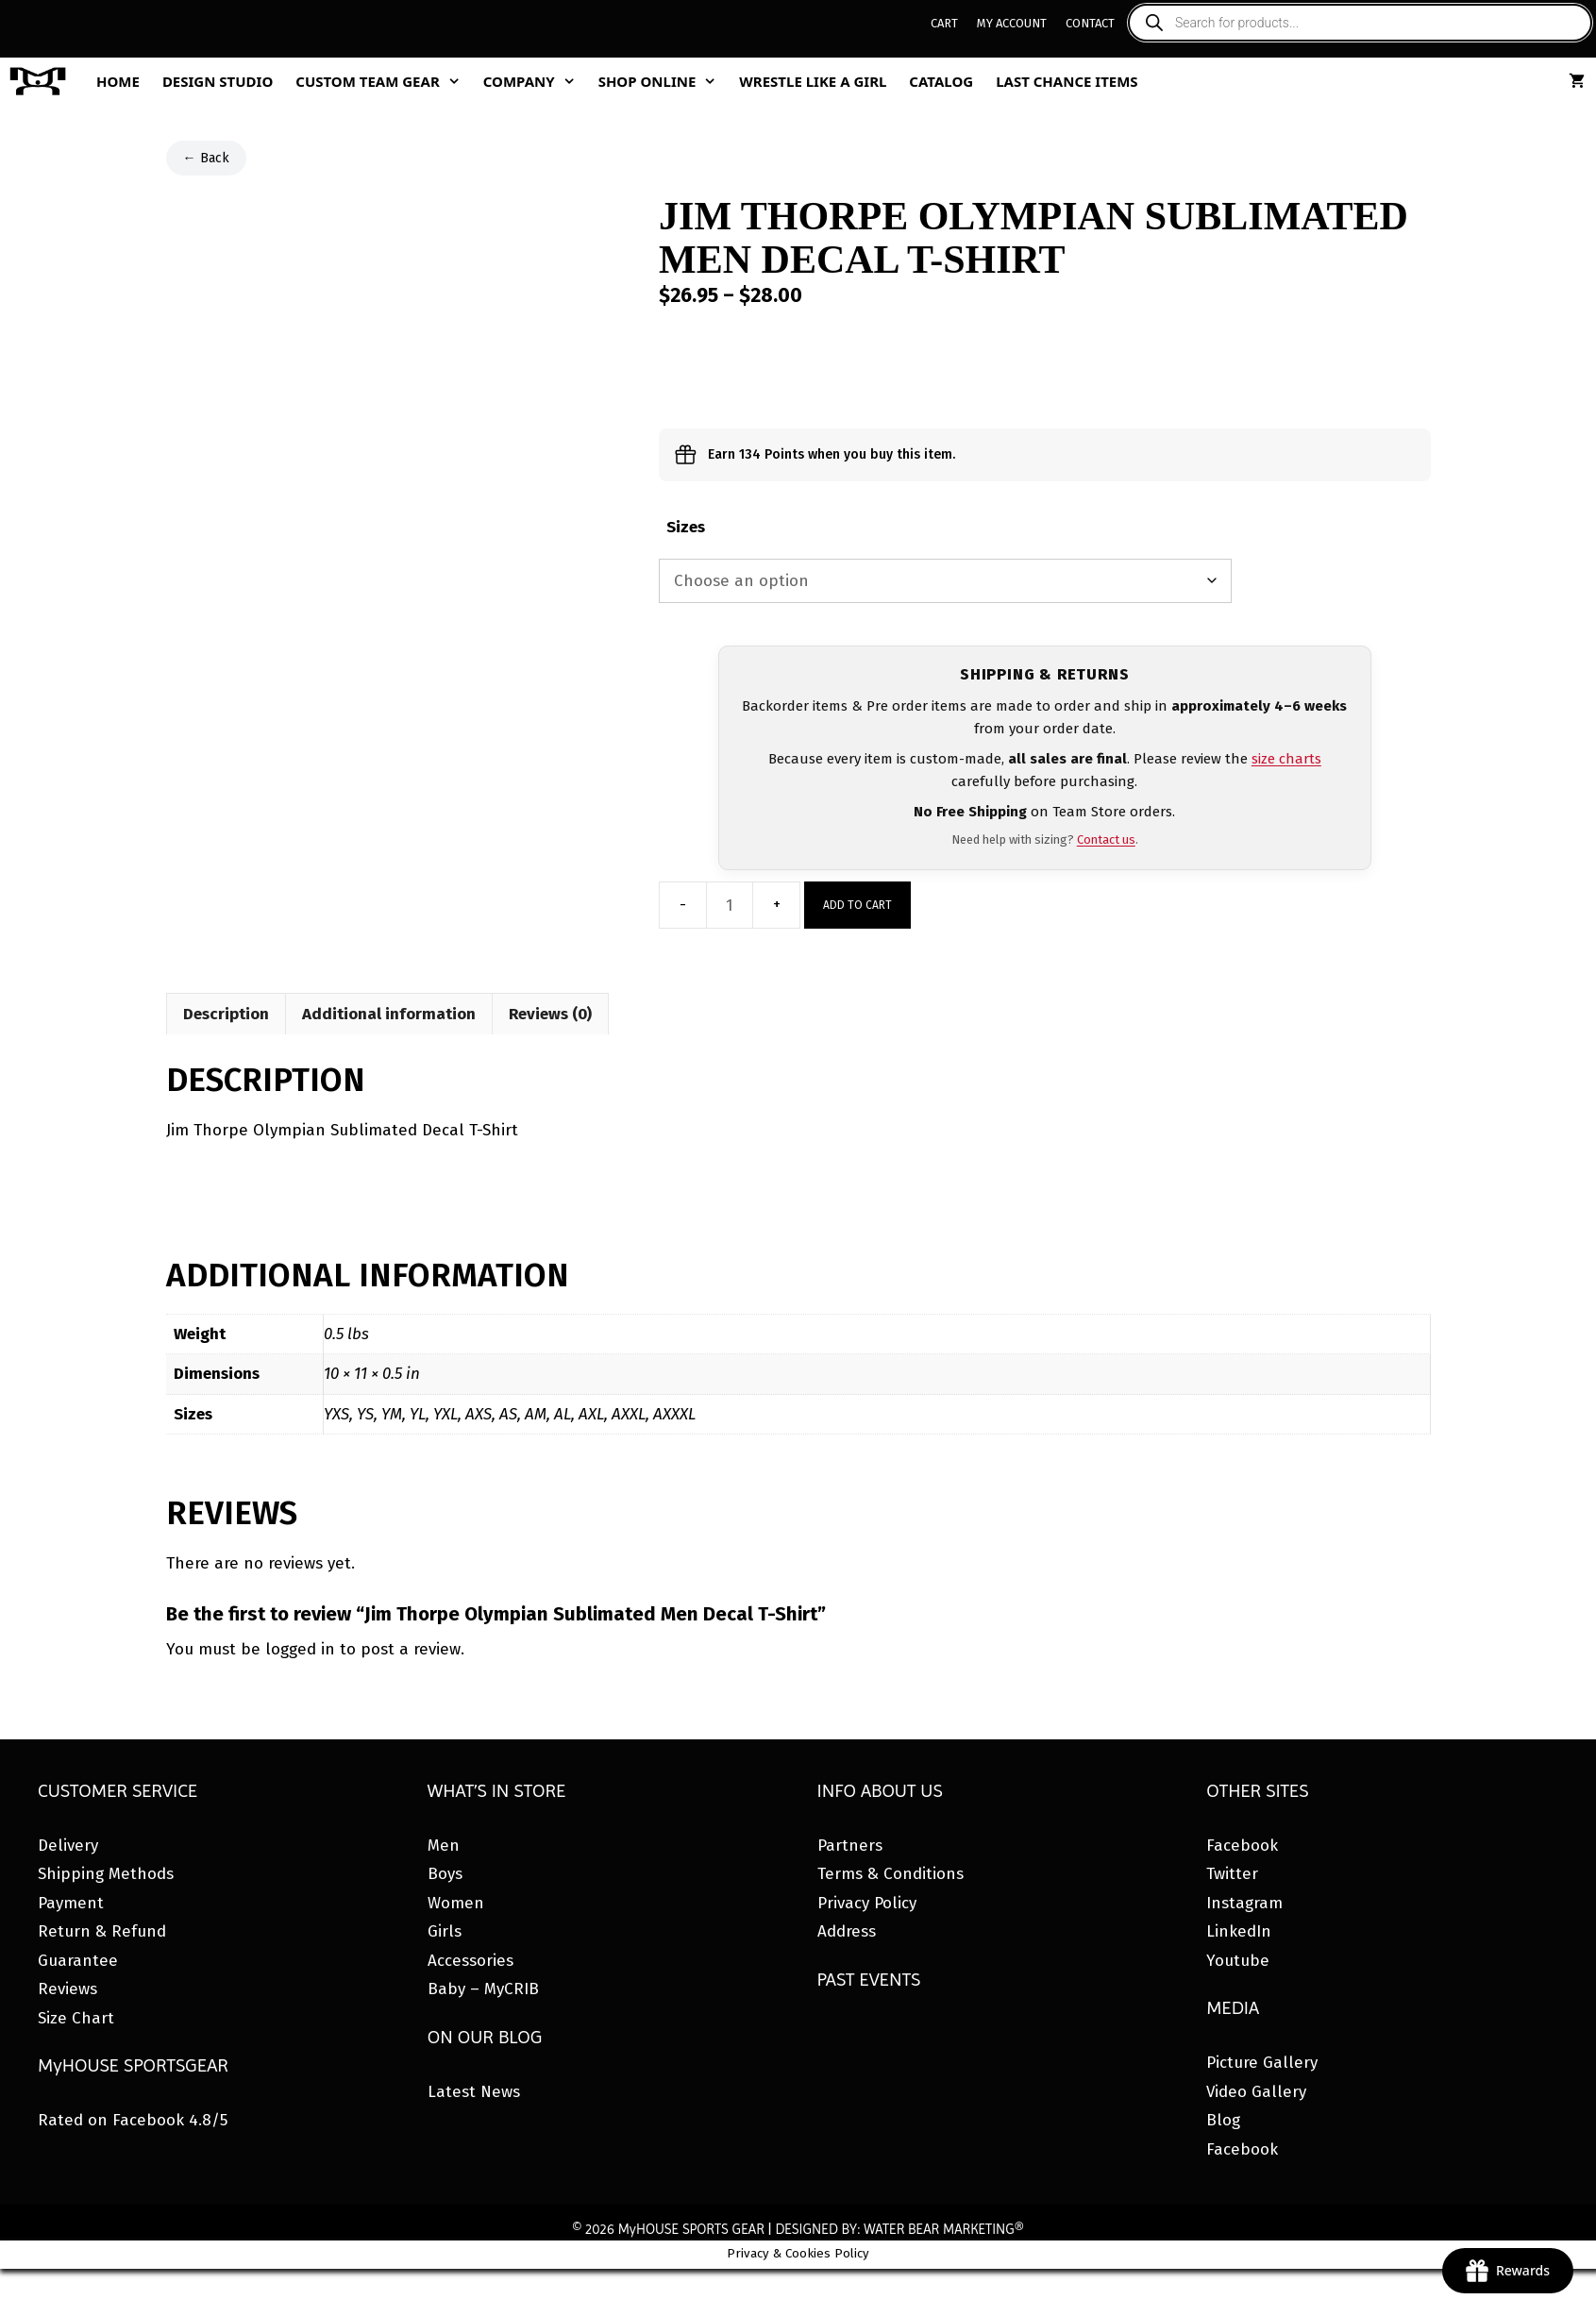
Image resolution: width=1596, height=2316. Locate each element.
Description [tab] (226, 1014)
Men (444, 1845)
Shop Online (663, 81)
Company (535, 81)
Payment (71, 1903)
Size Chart (76, 2018)
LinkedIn (1238, 1931)
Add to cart (857, 905)
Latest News (474, 2092)
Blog (1223, 2120)
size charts (1286, 758)
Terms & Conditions (890, 1874)
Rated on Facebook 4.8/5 (132, 2120)
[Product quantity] (729, 905)
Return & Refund (102, 1931)
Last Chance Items (1067, 81)
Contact (1090, 23)
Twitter (1232, 1874)
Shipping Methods (106, 1874)
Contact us (1106, 839)
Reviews (67, 1989)
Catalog (941, 81)
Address (846, 1931)
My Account (1012, 23)
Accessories (470, 1961)
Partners (849, 1845)
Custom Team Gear (383, 81)
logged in (300, 1649)
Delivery (68, 1845)
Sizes (685, 527)
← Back (206, 158)
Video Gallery (1256, 2092)
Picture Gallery (1262, 2063)
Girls (445, 1931)
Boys (445, 1874)
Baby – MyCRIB (483, 1989)
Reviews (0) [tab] (550, 1014)
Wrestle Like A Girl (812, 81)
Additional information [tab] (389, 1014)
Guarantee (78, 1961)
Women (456, 1903)
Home (118, 81)
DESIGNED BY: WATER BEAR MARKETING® (899, 2229)
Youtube (1237, 1961)
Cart (944, 23)
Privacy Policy (866, 1903)
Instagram (1244, 1903)
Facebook (1242, 1845)
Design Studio (217, 81)
